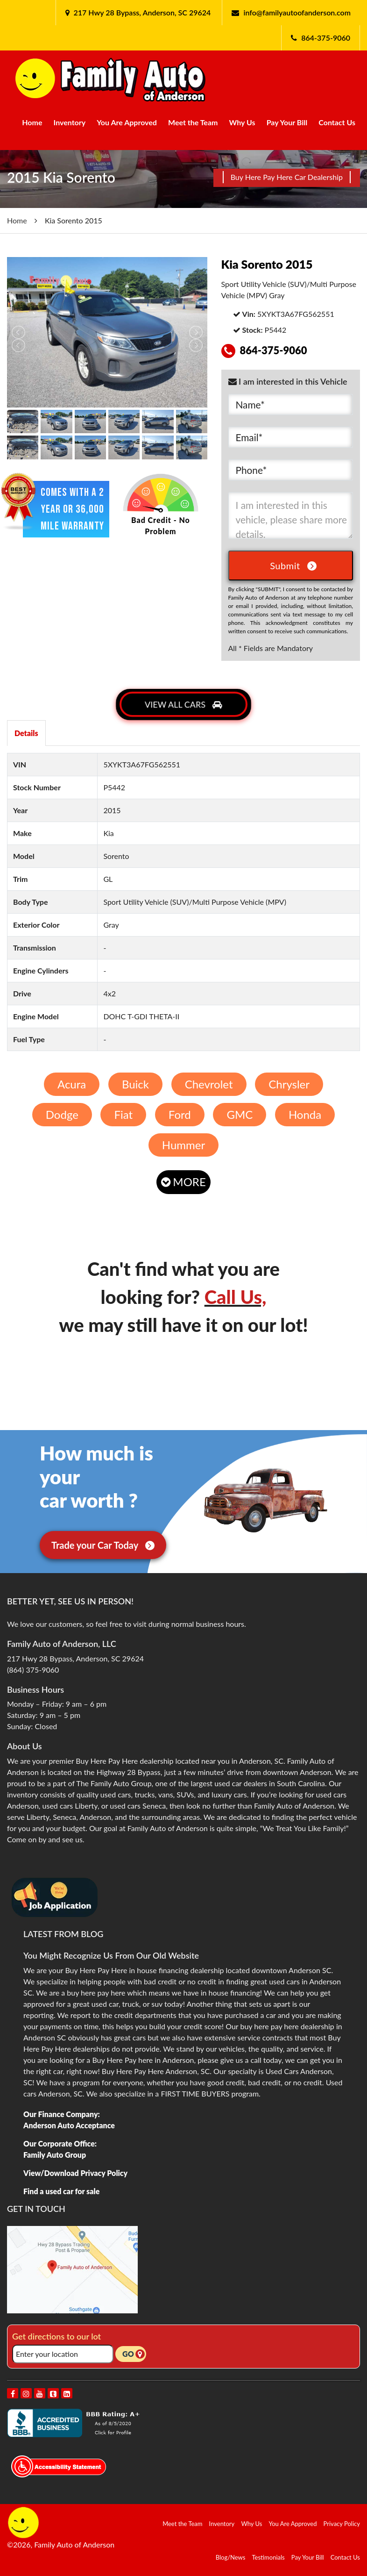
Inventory (70, 122)
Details (26, 733)
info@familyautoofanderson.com (297, 12)
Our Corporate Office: (60, 2143)
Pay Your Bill (287, 122)
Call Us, (236, 1297)
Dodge (62, 1114)
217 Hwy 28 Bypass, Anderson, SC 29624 (141, 12)
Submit (293, 565)
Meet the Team (193, 122)
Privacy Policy (342, 2523)
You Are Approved (127, 122)
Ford (180, 1114)
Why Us (242, 122)
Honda (305, 1114)
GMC (239, 1114)
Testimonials (268, 2557)
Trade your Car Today (103, 1545)
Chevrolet (209, 1084)
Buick (135, 1084)
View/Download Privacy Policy (75, 2172)
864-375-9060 (325, 37)
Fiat (123, 1114)
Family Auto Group (54, 2154)
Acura (71, 1084)
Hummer (183, 1145)
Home (32, 122)
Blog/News (231, 2557)
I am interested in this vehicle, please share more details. (290, 515)
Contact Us (336, 122)
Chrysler (289, 1084)
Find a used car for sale (61, 2191)
